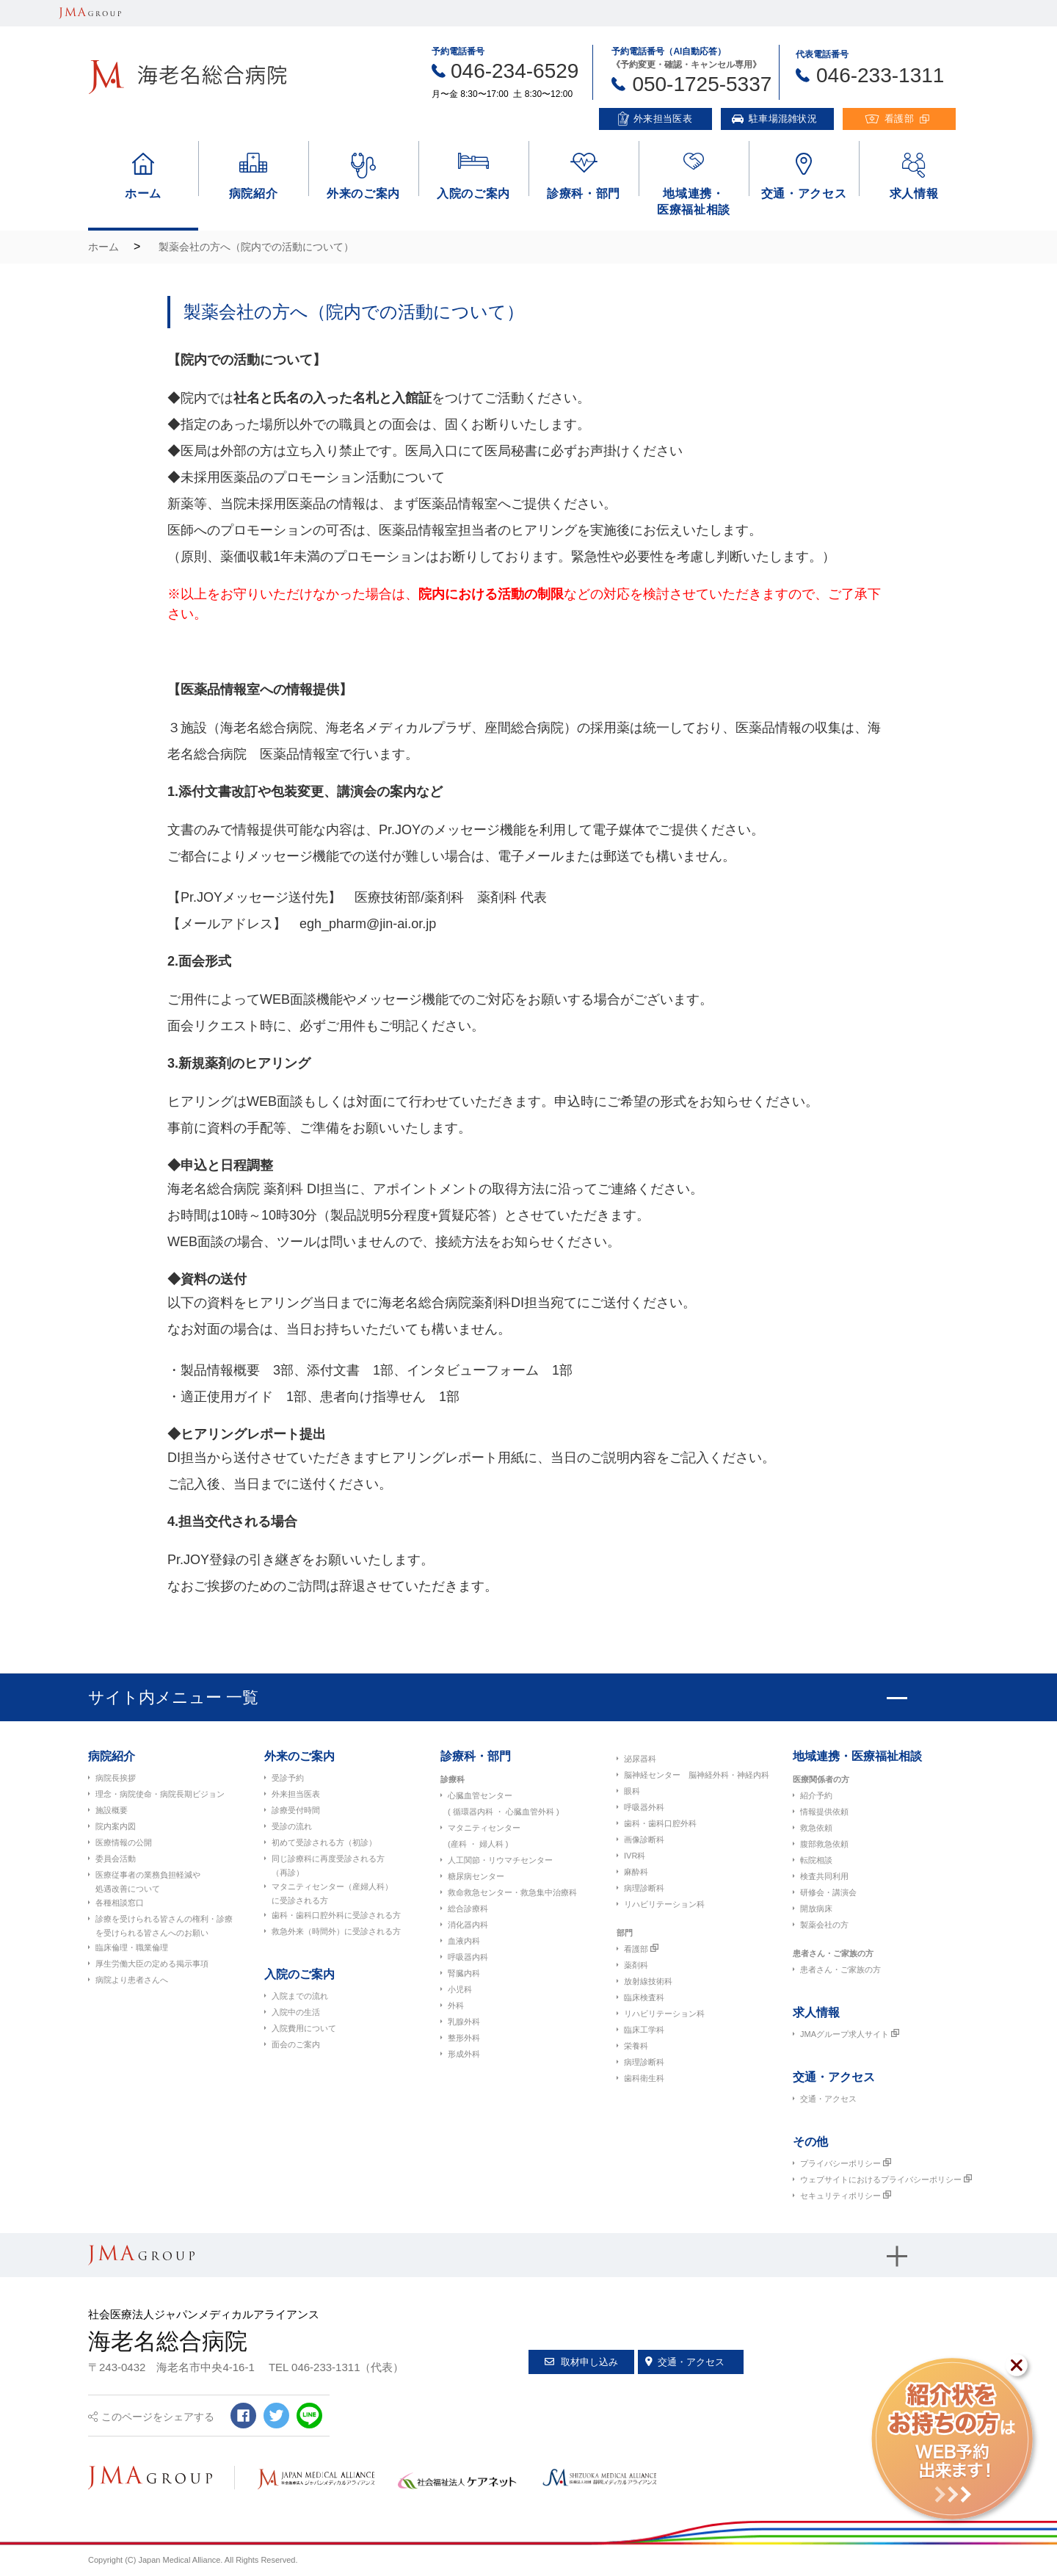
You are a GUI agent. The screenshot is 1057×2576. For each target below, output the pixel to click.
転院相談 (816, 1860)
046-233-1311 (880, 75)
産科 (459, 1843)
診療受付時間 (296, 1810)
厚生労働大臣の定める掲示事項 (151, 1963)
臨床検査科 (644, 1997)
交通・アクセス (828, 2098)
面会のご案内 (296, 2044)
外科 (456, 2005)
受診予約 (288, 1777)
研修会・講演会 (828, 1892)
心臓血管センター (480, 1795)
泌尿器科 (640, 1758)
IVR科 (634, 1855)
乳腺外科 (464, 2021)
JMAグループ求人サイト (844, 2034)
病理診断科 (644, 1888)
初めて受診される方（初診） (324, 1842)
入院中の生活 (296, 2012)
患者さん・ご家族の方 (833, 1953)
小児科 (460, 1989)
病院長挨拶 (115, 1777)
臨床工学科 (644, 2029)
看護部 (636, 1948)
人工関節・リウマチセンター (500, 1860)
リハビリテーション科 (664, 1904)
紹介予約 (816, 1795)
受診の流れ (292, 1826)
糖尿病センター (476, 1876)
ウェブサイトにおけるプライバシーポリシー (881, 2179)
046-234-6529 (514, 70)
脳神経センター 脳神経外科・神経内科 (696, 1774)
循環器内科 (473, 1811)
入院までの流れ (300, 1995)
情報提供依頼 (824, 1811)
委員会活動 (115, 1858)
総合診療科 (468, 1908)
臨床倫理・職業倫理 (131, 1947)
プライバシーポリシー (840, 2163)
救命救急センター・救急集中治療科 (512, 1892)
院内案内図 (115, 1826)
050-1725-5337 (701, 84)
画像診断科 (644, 1839)
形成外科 (464, 2053)
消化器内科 (468, 1924)
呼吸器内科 (468, 1957)
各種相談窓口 (119, 1902)
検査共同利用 (824, 1876)
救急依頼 (816, 1827)
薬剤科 (636, 1965)
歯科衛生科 (644, 2078)
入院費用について (304, 2028)
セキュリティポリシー (840, 2195)
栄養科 (636, 2045)
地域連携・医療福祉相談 (857, 1756)
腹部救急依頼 (824, 1843)
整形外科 (464, 2037)
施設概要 (111, 1810)
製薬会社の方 (824, 1924)
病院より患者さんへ (131, 1979)
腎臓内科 (464, 1973)
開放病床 (816, 1908)
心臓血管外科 (530, 1811)
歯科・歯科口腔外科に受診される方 (336, 1915)
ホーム (103, 247)
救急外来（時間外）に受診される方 (336, 1931)
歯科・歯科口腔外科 (660, 1823)
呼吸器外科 (644, 1807)
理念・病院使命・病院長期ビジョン (160, 1794)
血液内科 (464, 1940)
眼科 (632, 1791)
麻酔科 (636, 1871)
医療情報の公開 (123, 1842)
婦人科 (491, 1843)
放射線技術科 (648, 1981)
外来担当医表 (296, 1794)
